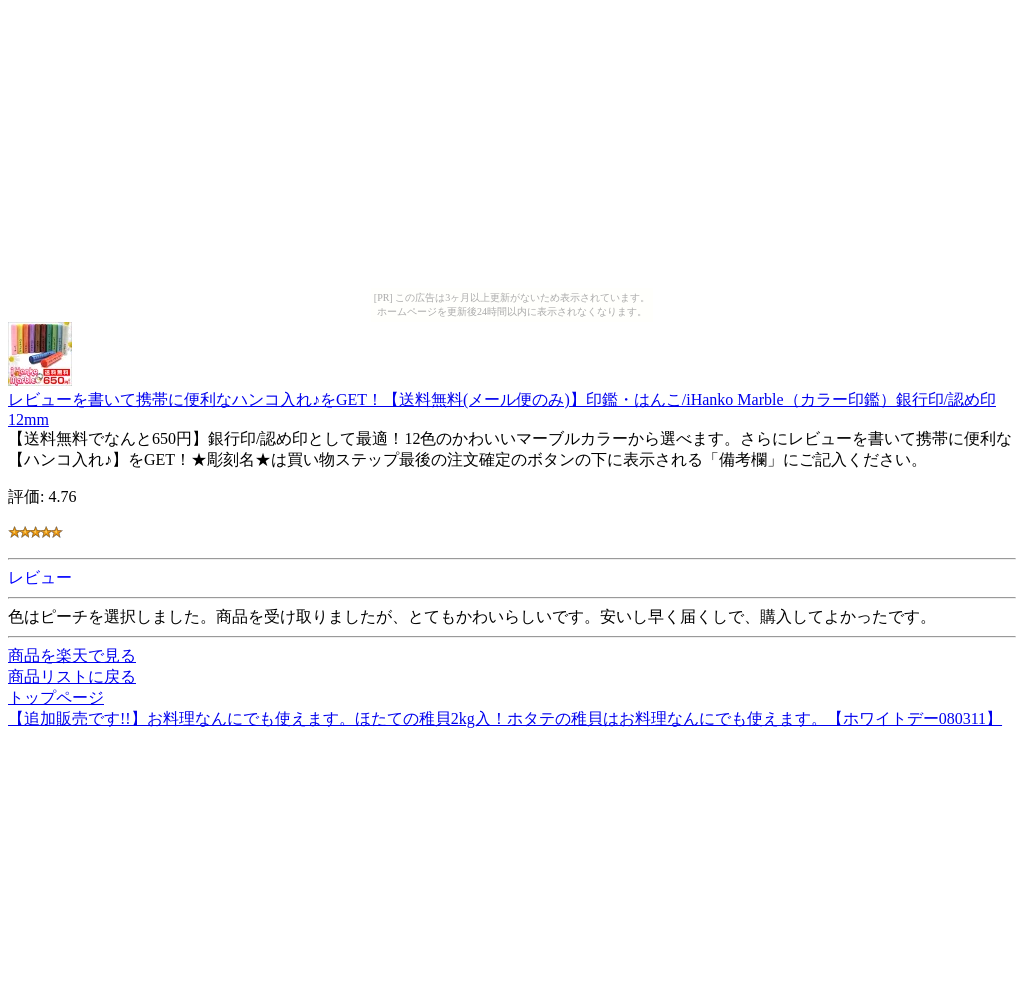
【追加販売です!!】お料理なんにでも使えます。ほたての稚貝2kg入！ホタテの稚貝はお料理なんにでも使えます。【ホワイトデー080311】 (505, 718)
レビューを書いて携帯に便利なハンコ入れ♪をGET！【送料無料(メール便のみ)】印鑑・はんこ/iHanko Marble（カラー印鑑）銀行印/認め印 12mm (502, 400)
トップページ (56, 697)
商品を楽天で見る (72, 655)
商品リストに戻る (72, 676)
